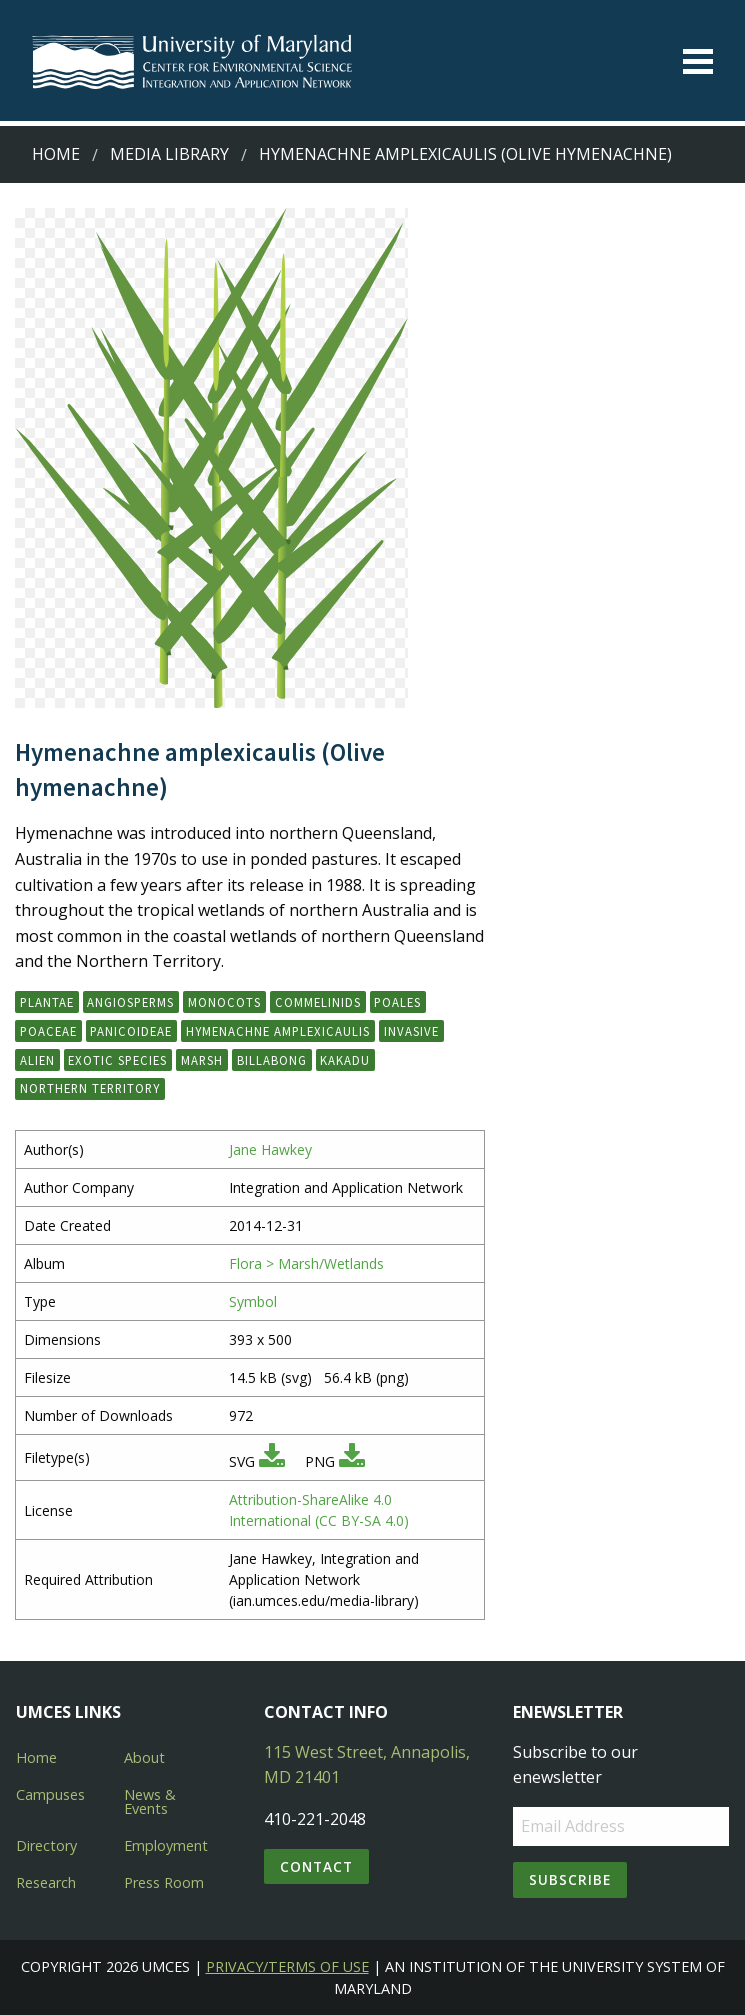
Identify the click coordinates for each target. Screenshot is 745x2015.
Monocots (224, 1002)
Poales (397, 1002)
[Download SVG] (272, 1461)
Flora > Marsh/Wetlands (306, 1263)
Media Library (169, 154)
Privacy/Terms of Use (287, 1966)
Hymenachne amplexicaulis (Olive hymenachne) (465, 154)
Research (46, 1882)
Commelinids (318, 1002)
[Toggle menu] (698, 61)
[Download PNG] (352, 1461)
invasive (411, 1031)
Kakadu (345, 1060)
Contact (316, 1866)
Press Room (164, 1882)
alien (37, 1060)
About (144, 1757)
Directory (46, 1845)
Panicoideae (131, 1031)
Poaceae (48, 1031)
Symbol (253, 1301)
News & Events (150, 1801)
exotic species (117, 1060)
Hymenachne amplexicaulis (278, 1031)
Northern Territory (90, 1088)
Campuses (50, 1794)
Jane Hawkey (270, 1149)
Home (56, 154)
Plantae (47, 1002)
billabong (272, 1060)
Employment (166, 1845)
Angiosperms (130, 1002)
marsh (202, 1060)
